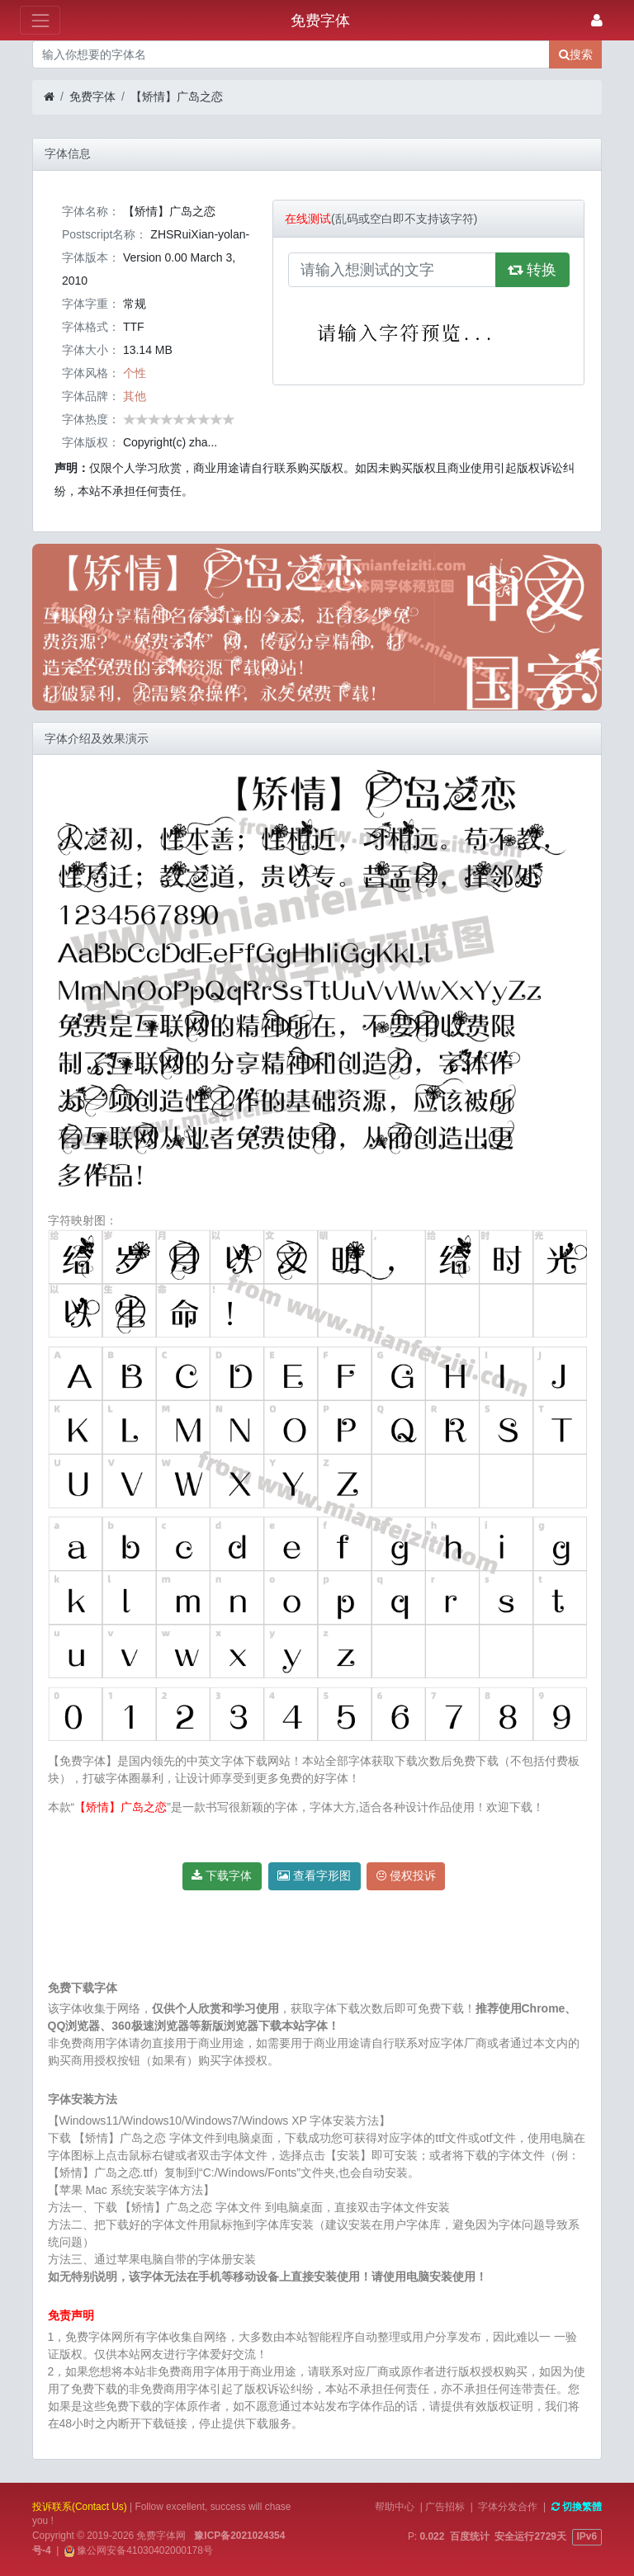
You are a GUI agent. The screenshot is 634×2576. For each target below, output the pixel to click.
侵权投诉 (406, 1875)
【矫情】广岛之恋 (176, 96)
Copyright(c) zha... (170, 442)
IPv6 (587, 2536)
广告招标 (445, 2506)
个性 (134, 373)
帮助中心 (394, 2506)
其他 (134, 396)
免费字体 (92, 96)
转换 (532, 270)
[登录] (597, 20)
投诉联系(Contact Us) (79, 2506)
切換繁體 (576, 2506)
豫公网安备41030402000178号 (143, 2550)
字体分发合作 (507, 2506)
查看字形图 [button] (314, 1875)
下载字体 (222, 1875)
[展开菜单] (40, 20)
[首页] (49, 97)
